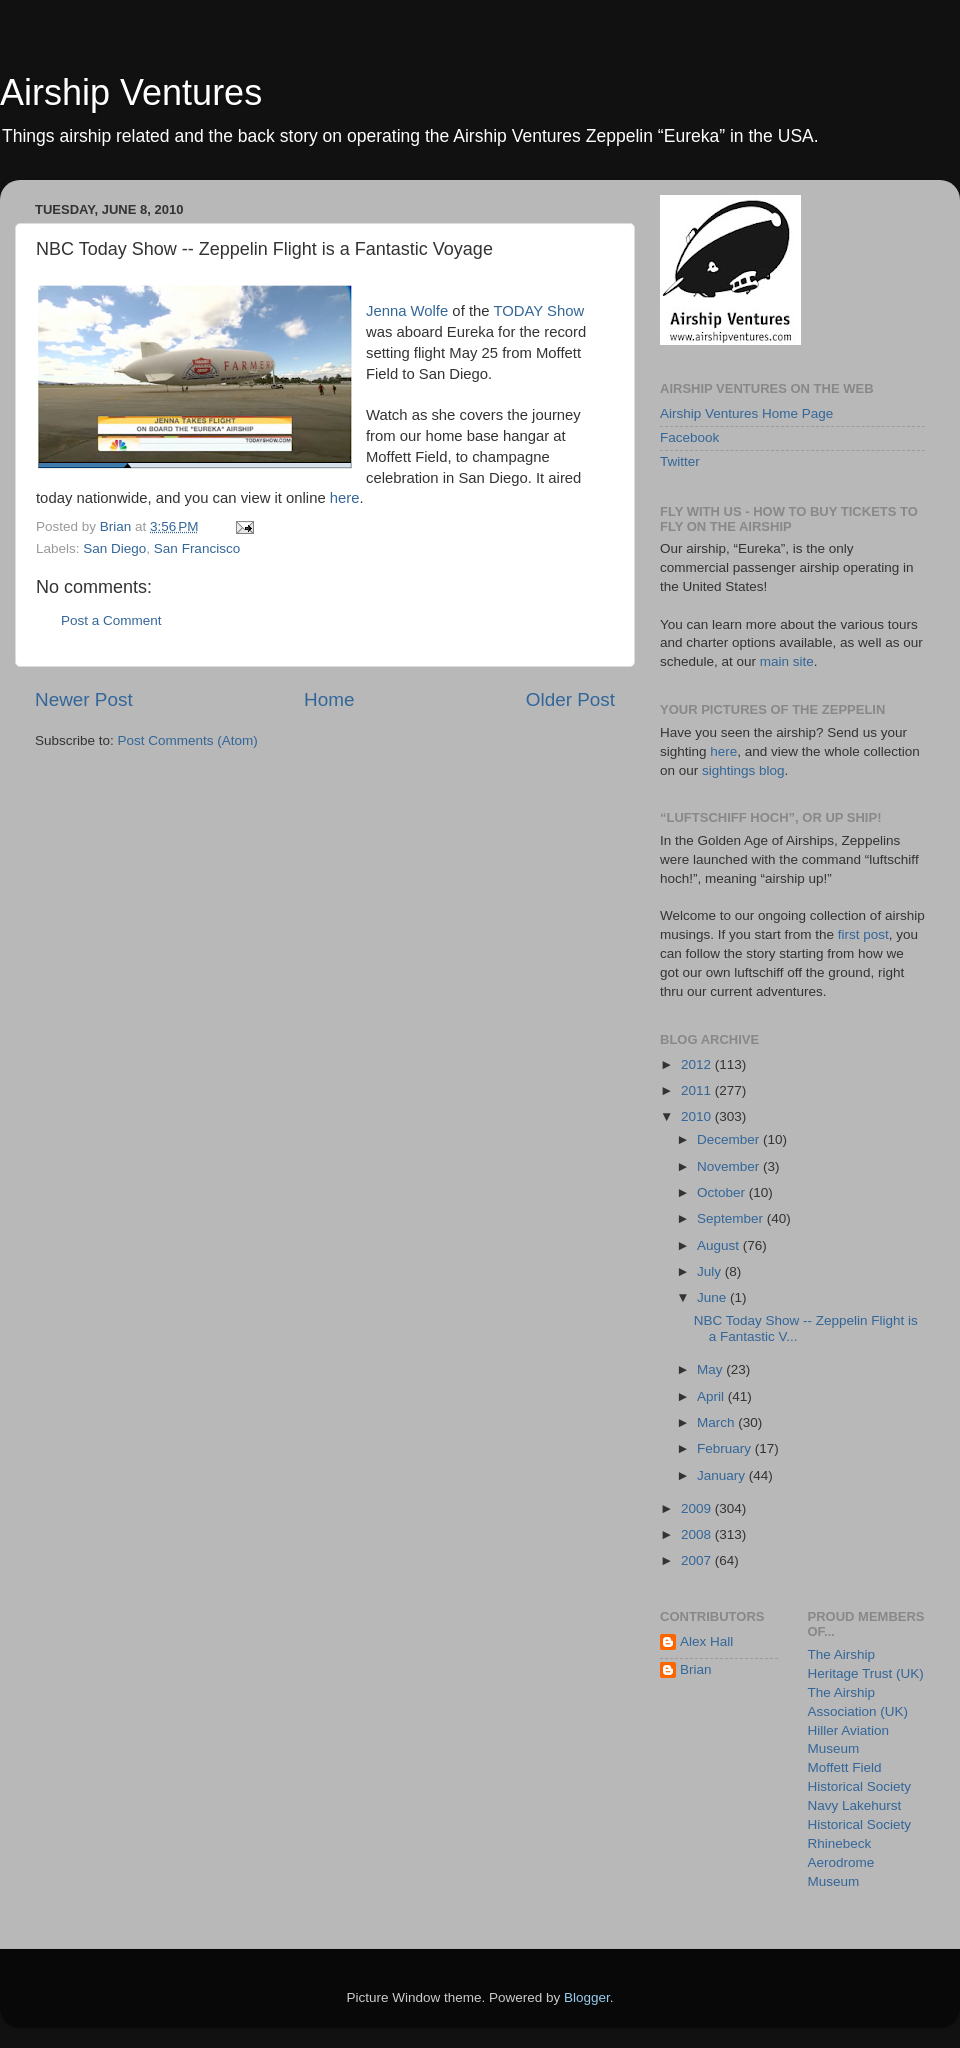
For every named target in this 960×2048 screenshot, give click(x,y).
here (345, 498)
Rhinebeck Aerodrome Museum (841, 1862)
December (730, 1139)
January (723, 1475)
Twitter (680, 461)
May (711, 1369)
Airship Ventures (131, 92)
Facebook (689, 437)
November (730, 1166)
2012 (698, 1064)
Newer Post (84, 699)
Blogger (587, 1997)
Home (329, 699)
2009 (698, 1508)
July (711, 1271)
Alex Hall (706, 1641)
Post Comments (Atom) (188, 740)
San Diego (114, 548)
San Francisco (197, 548)
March (717, 1422)
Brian (696, 1669)
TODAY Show (538, 311)
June (713, 1297)
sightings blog (743, 770)
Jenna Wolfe (407, 311)
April (712, 1396)
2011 (698, 1090)
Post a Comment (111, 620)
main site (787, 661)
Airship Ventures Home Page (746, 413)
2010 (698, 1116)
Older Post (570, 699)
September (732, 1218)
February (726, 1448)
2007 (698, 1560)
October (723, 1192)
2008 (698, 1534)
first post (863, 934)
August (720, 1245)
